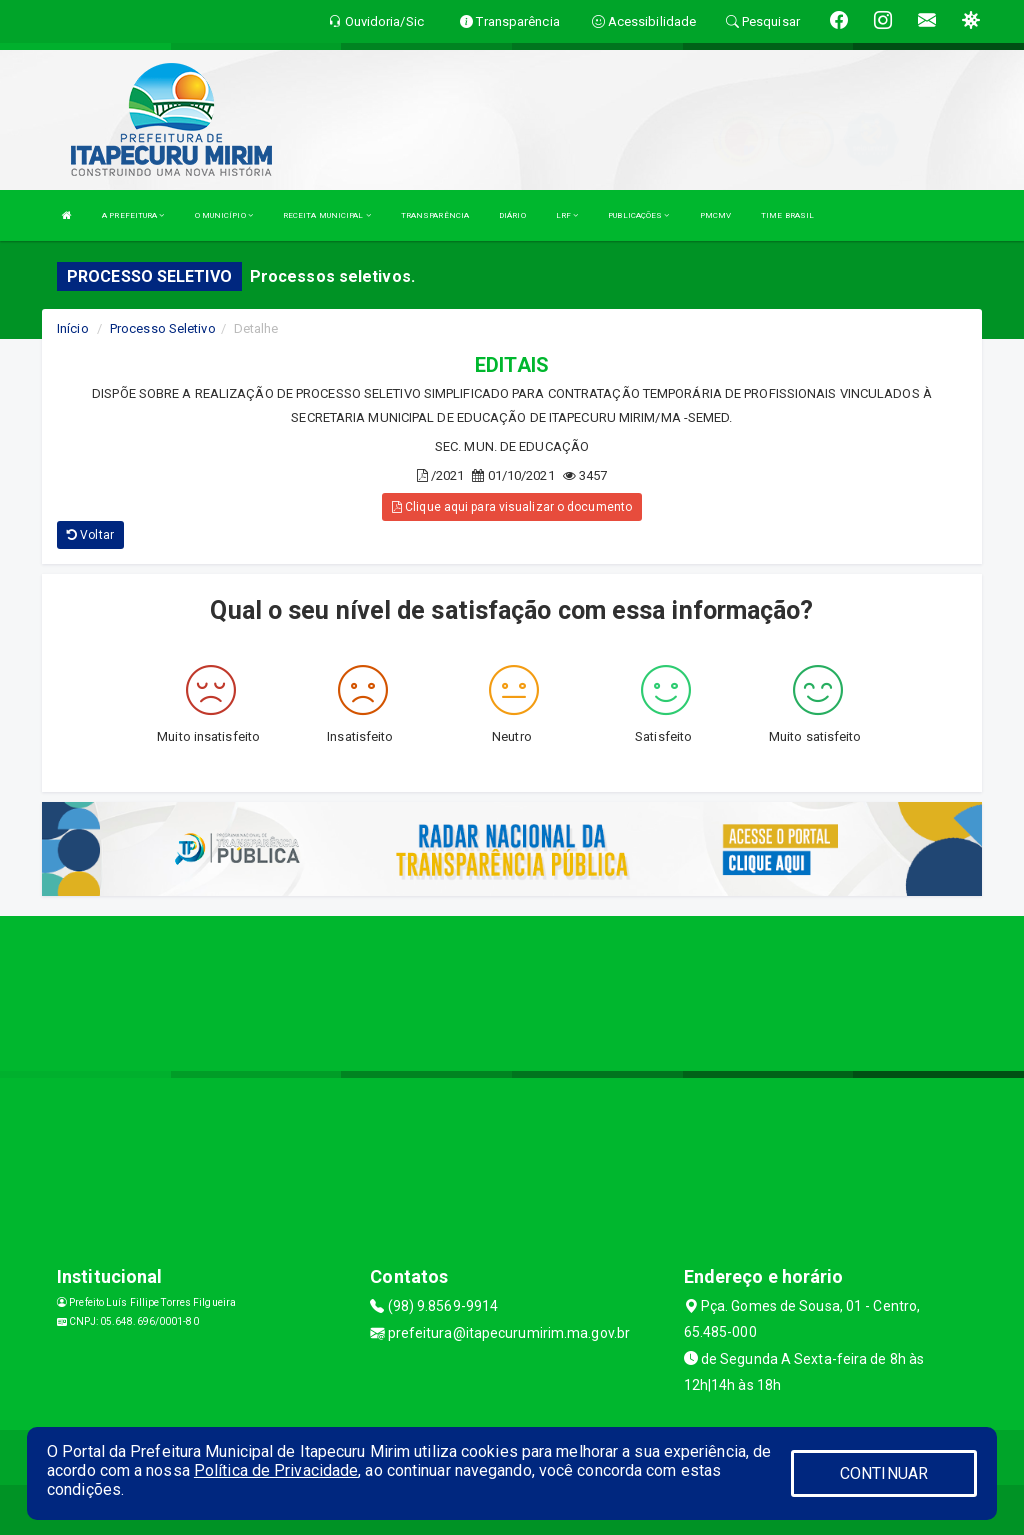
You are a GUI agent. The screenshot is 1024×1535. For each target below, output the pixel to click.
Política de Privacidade (276, 1470)
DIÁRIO (512, 215)
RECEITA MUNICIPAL (327, 215)
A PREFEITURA (133, 215)
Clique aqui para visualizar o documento (512, 507)
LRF (567, 215)
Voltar (90, 535)
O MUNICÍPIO (224, 215)
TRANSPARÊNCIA (435, 215)
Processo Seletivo (163, 328)
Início (73, 328)
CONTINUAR (884, 1473)
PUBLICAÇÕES (638, 215)
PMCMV (716, 215)
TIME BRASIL (787, 215)
